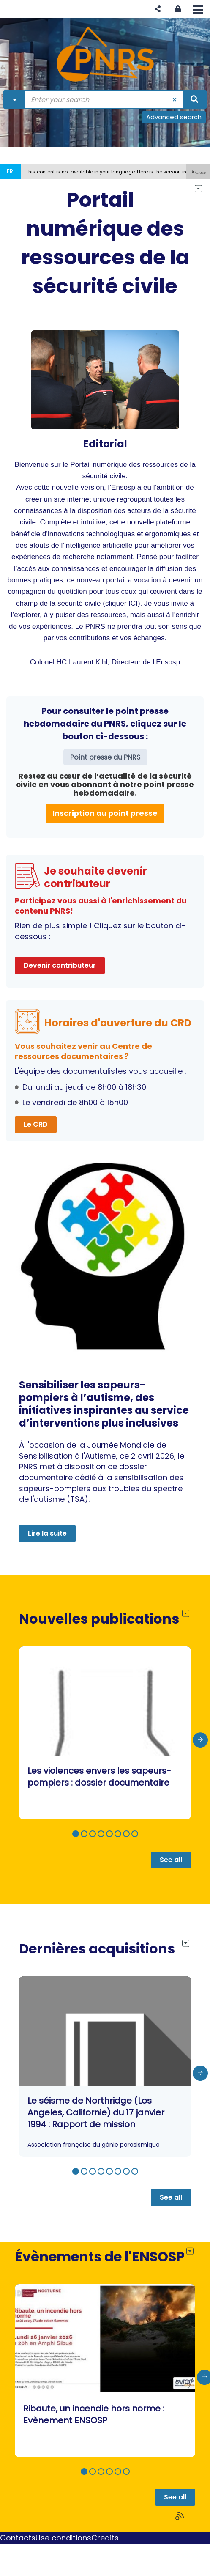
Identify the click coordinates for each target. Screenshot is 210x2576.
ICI (133, 603)
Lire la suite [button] (47, 1533)
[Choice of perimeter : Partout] (14, 99)
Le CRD (36, 1124)
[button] (157, 9)
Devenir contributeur (60, 965)
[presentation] (200, 1740)
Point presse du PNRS (105, 757)
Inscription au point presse (105, 813)
